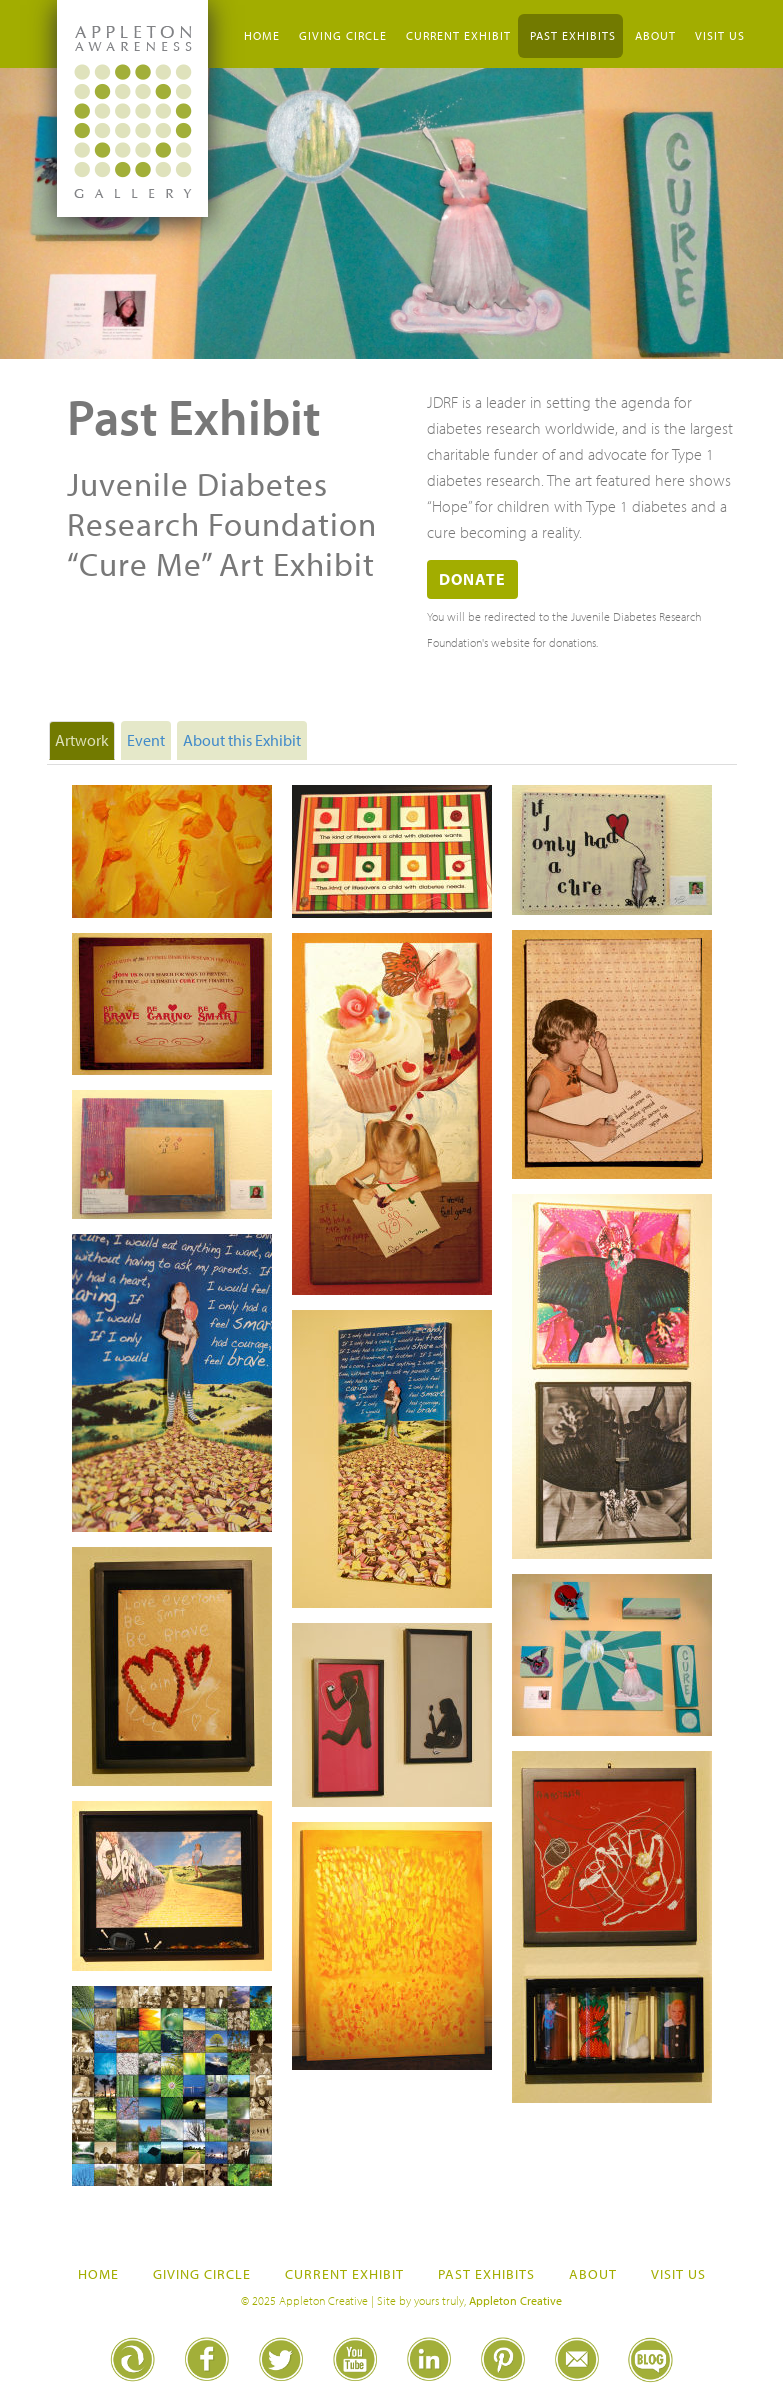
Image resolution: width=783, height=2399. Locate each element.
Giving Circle (343, 35)
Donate (472, 579)
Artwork (82, 740)
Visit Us (720, 35)
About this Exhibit (242, 740)
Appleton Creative (515, 2300)
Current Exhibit (458, 35)
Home (262, 35)
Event (146, 740)
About (655, 35)
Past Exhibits (573, 35)
